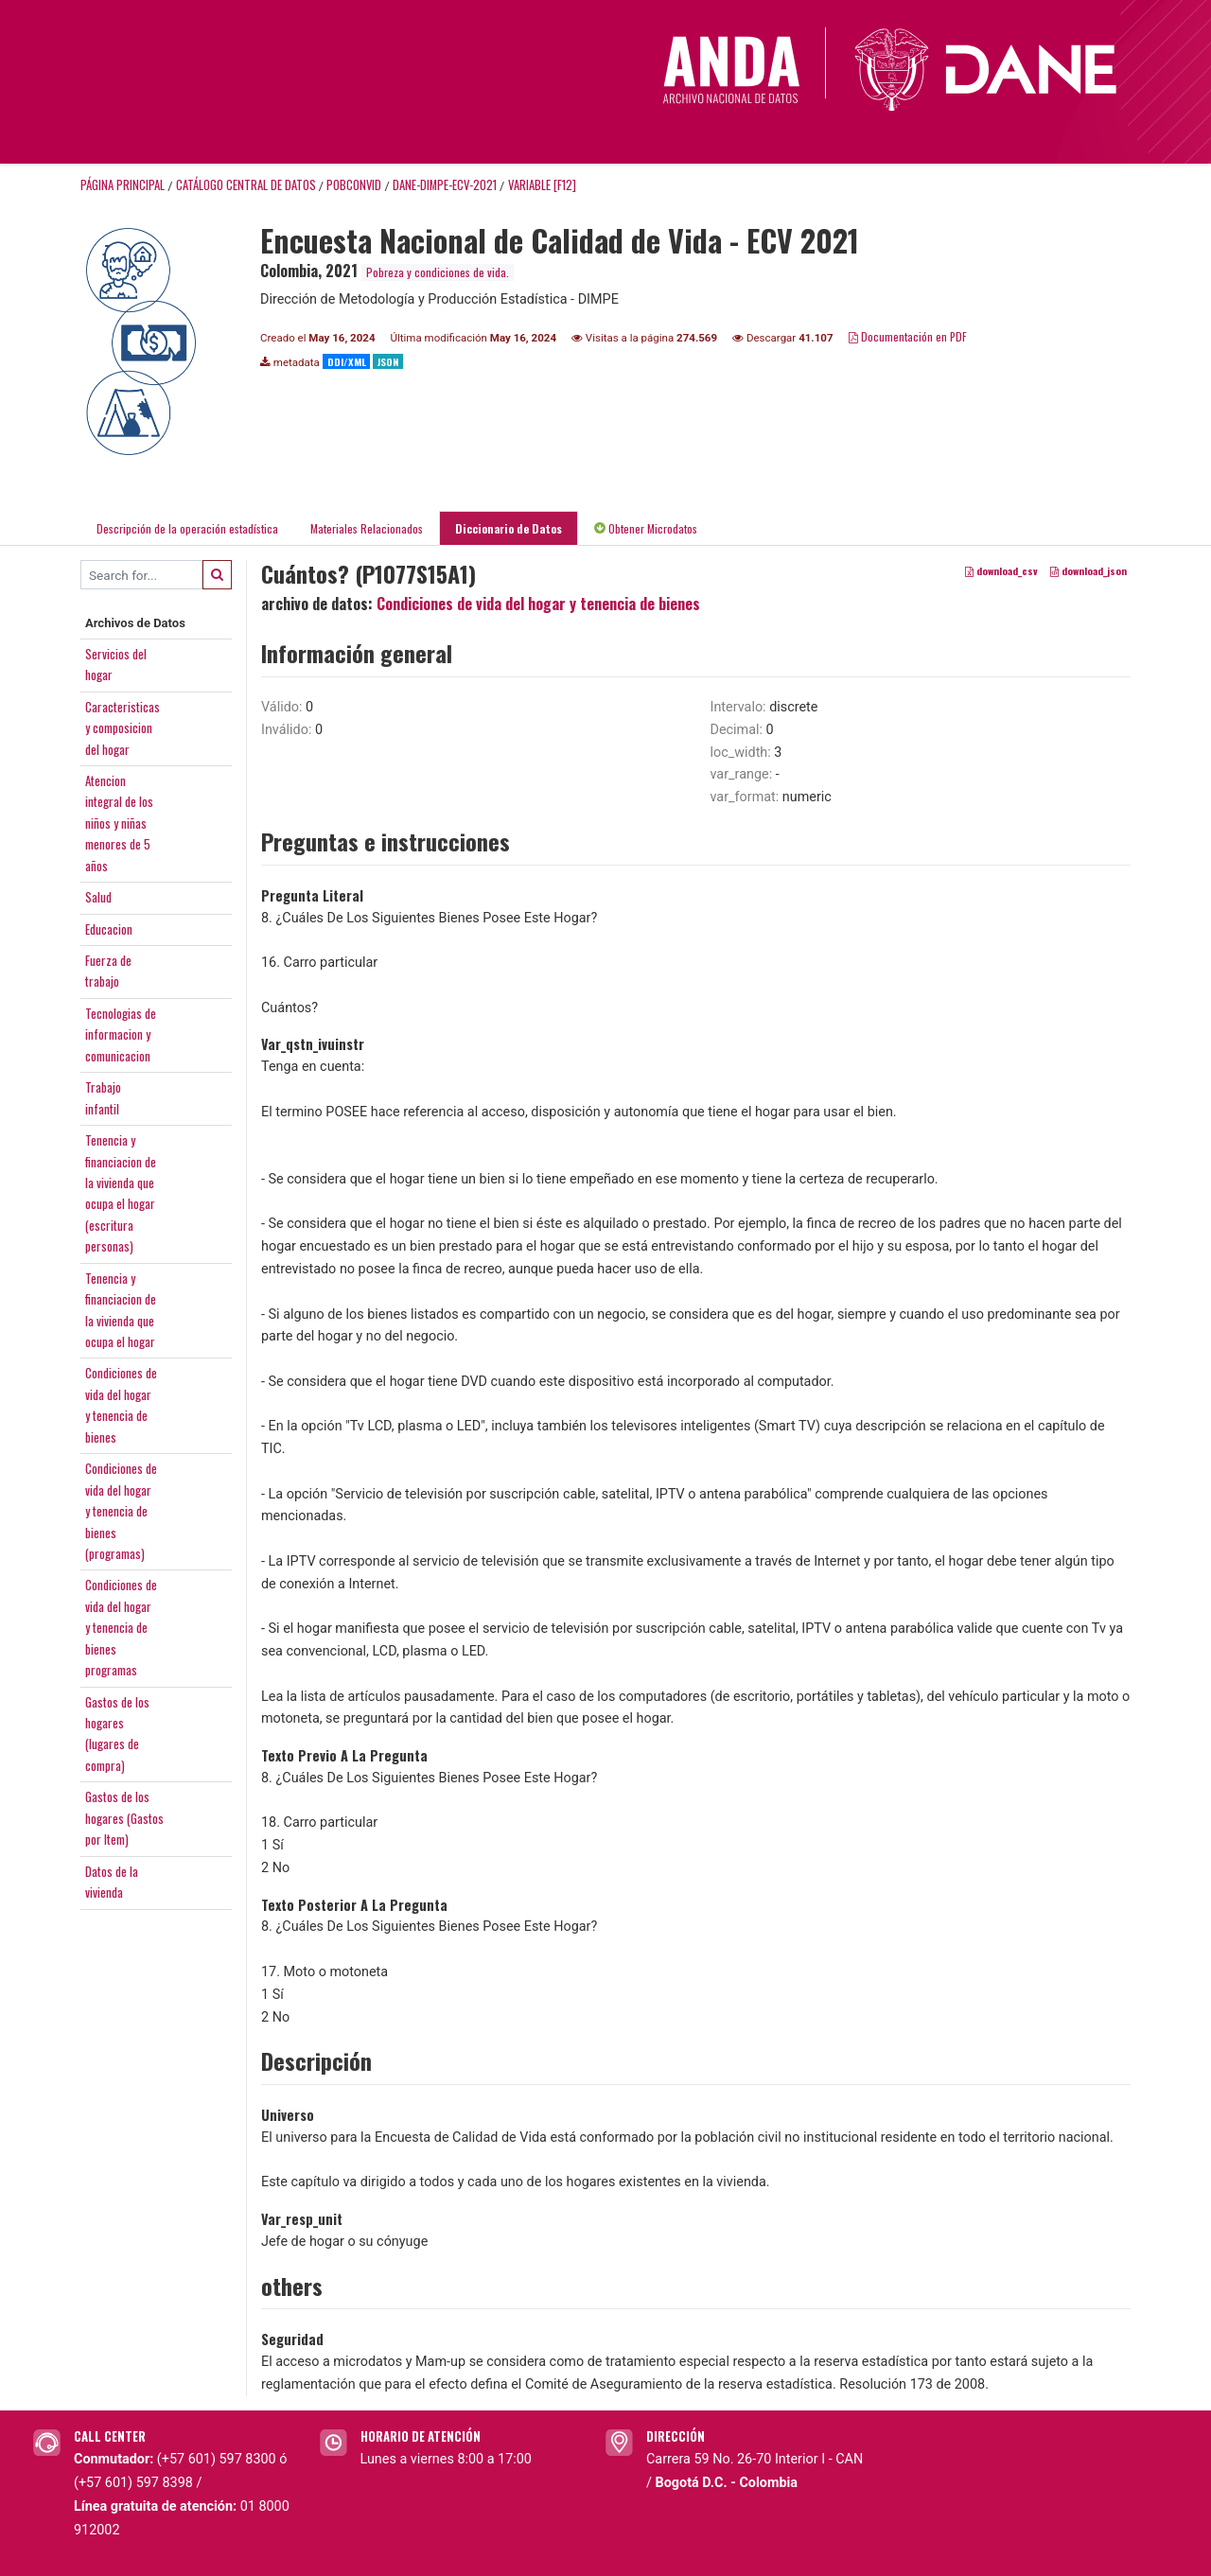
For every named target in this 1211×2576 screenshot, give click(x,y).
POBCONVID (353, 185)
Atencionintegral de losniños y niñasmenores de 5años (119, 823)
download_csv (1001, 571)
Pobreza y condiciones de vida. (437, 272)
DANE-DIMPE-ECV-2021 (445, 185)
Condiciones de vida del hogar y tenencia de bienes (538, 603)
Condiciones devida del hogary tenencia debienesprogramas (121, 1627)
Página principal (122, 185)
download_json (1088, 571)
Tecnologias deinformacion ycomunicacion (120, 1034)
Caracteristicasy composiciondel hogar (122, 728)
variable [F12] (542, 185)
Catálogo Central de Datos (246, 185)
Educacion (108, 929)
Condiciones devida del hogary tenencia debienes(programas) (121, 1511)
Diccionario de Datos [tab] (508, 528)
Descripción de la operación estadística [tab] (187, 528)
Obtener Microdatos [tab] (645, 528)
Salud (98, 896)
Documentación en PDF (908, 336)
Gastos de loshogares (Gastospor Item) (124, 1818)
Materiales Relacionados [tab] (366, 528)
